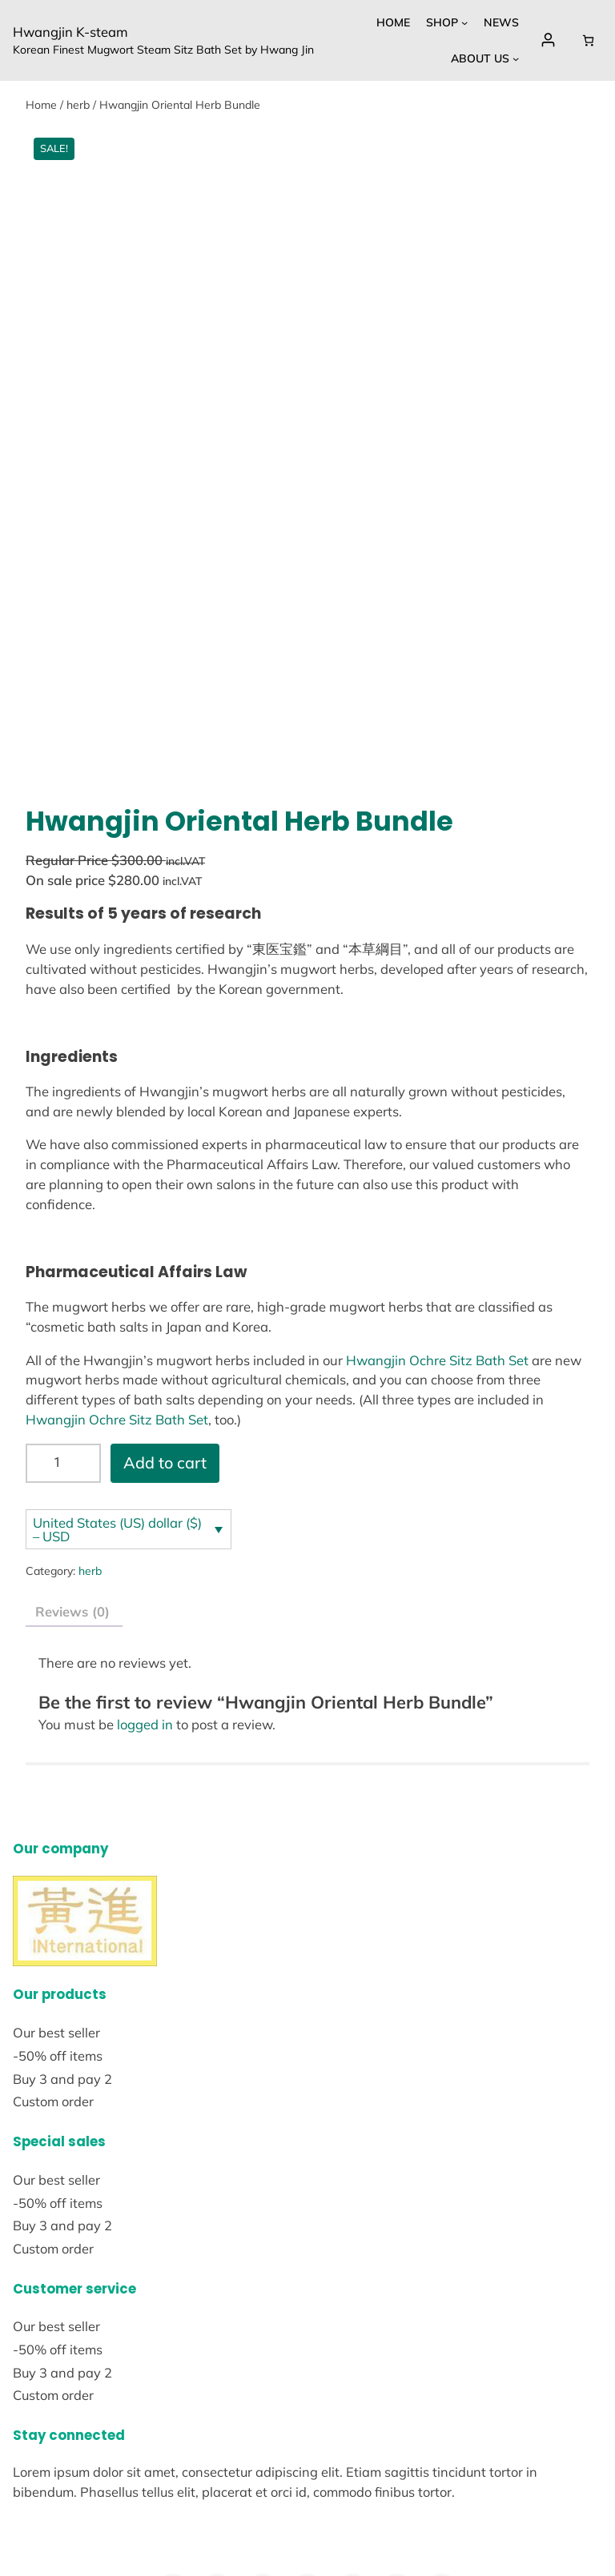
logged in (145, 1541)
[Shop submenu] (464, 22)
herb (78, 105)
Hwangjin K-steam (70, 31)
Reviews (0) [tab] (72, 1428)
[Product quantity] (63, 1280)
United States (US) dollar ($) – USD (117, 1347)
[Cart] (588, 40)
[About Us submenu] (515, 58)
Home (41, 105)
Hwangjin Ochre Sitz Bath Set (437, 1177)
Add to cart (165, 1280)
